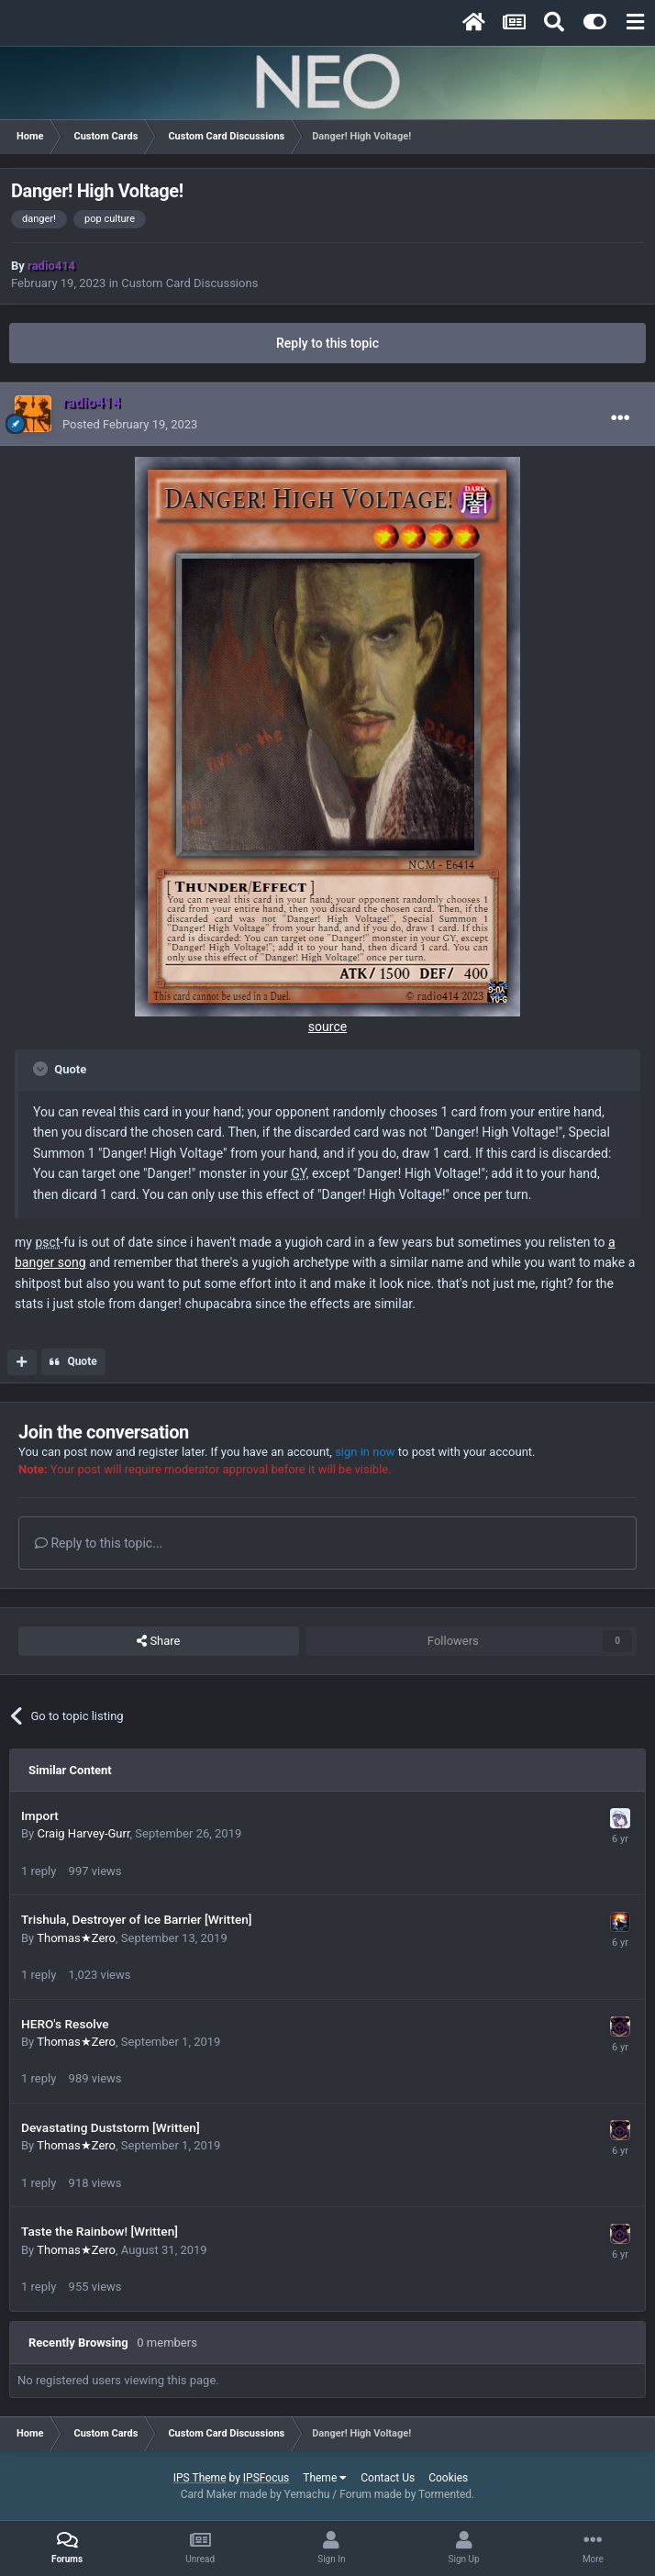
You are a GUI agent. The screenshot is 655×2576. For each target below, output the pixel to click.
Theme (325, 2477)
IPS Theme (200, 2477)
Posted (129, 424)
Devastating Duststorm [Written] (110, 2127)
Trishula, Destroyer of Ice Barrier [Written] (136, 1919)
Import (40, 1815)
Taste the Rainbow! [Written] (99, 2231)
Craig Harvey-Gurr (83, 1833)
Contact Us (388, 2477)
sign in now (365, 1452)
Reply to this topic (327, 343)
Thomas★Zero (76, 1938)
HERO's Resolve (65, 2023)
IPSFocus (266, 2477)
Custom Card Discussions (189, 283)
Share (158, 1641)
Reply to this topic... (98, 1543)
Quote (81, 1361)
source (327, 1026)
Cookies (448, 2477)
